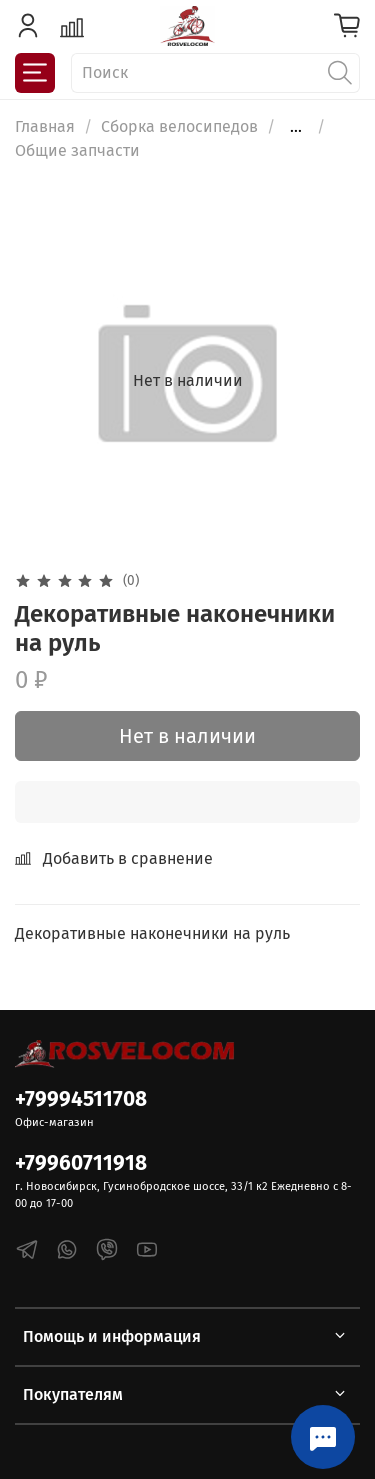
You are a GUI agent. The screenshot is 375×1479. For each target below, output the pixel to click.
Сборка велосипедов (179, 126)
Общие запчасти (77, 150)
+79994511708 (81, 1099)
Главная (45, 126)
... (296, 127)
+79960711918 (81, 1163)
